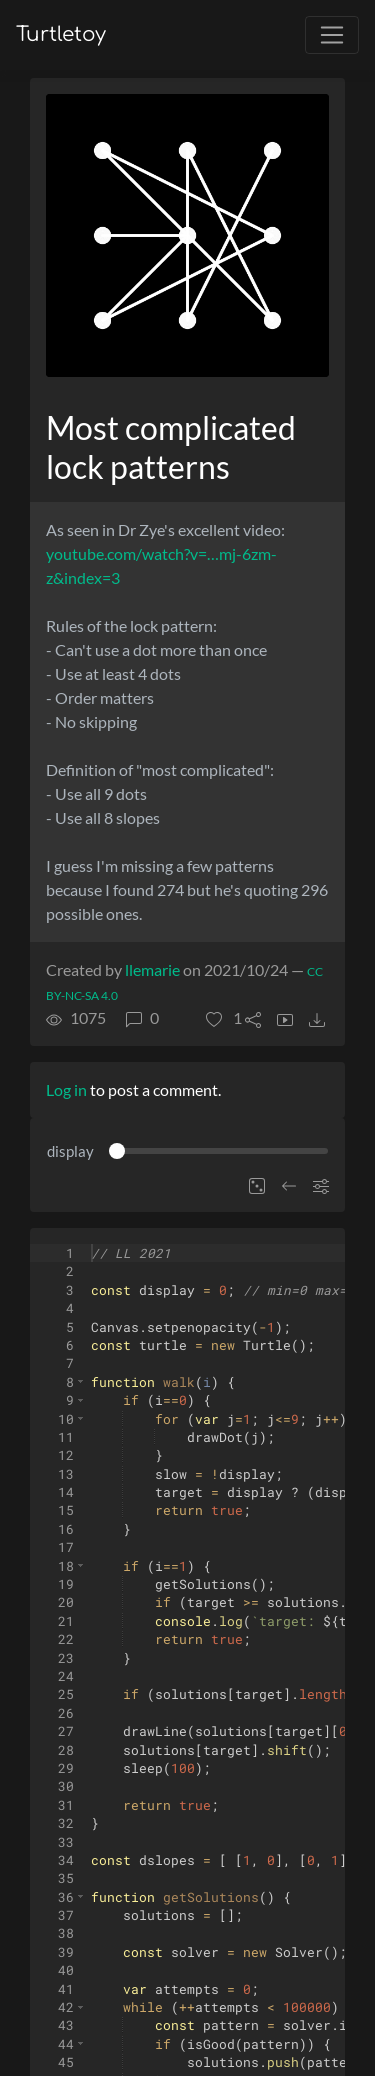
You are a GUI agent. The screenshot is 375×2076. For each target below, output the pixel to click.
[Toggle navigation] (332, 35)
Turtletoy (61, 34)
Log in (66, 1089)
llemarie (152, 969)
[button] (224, 1018)
